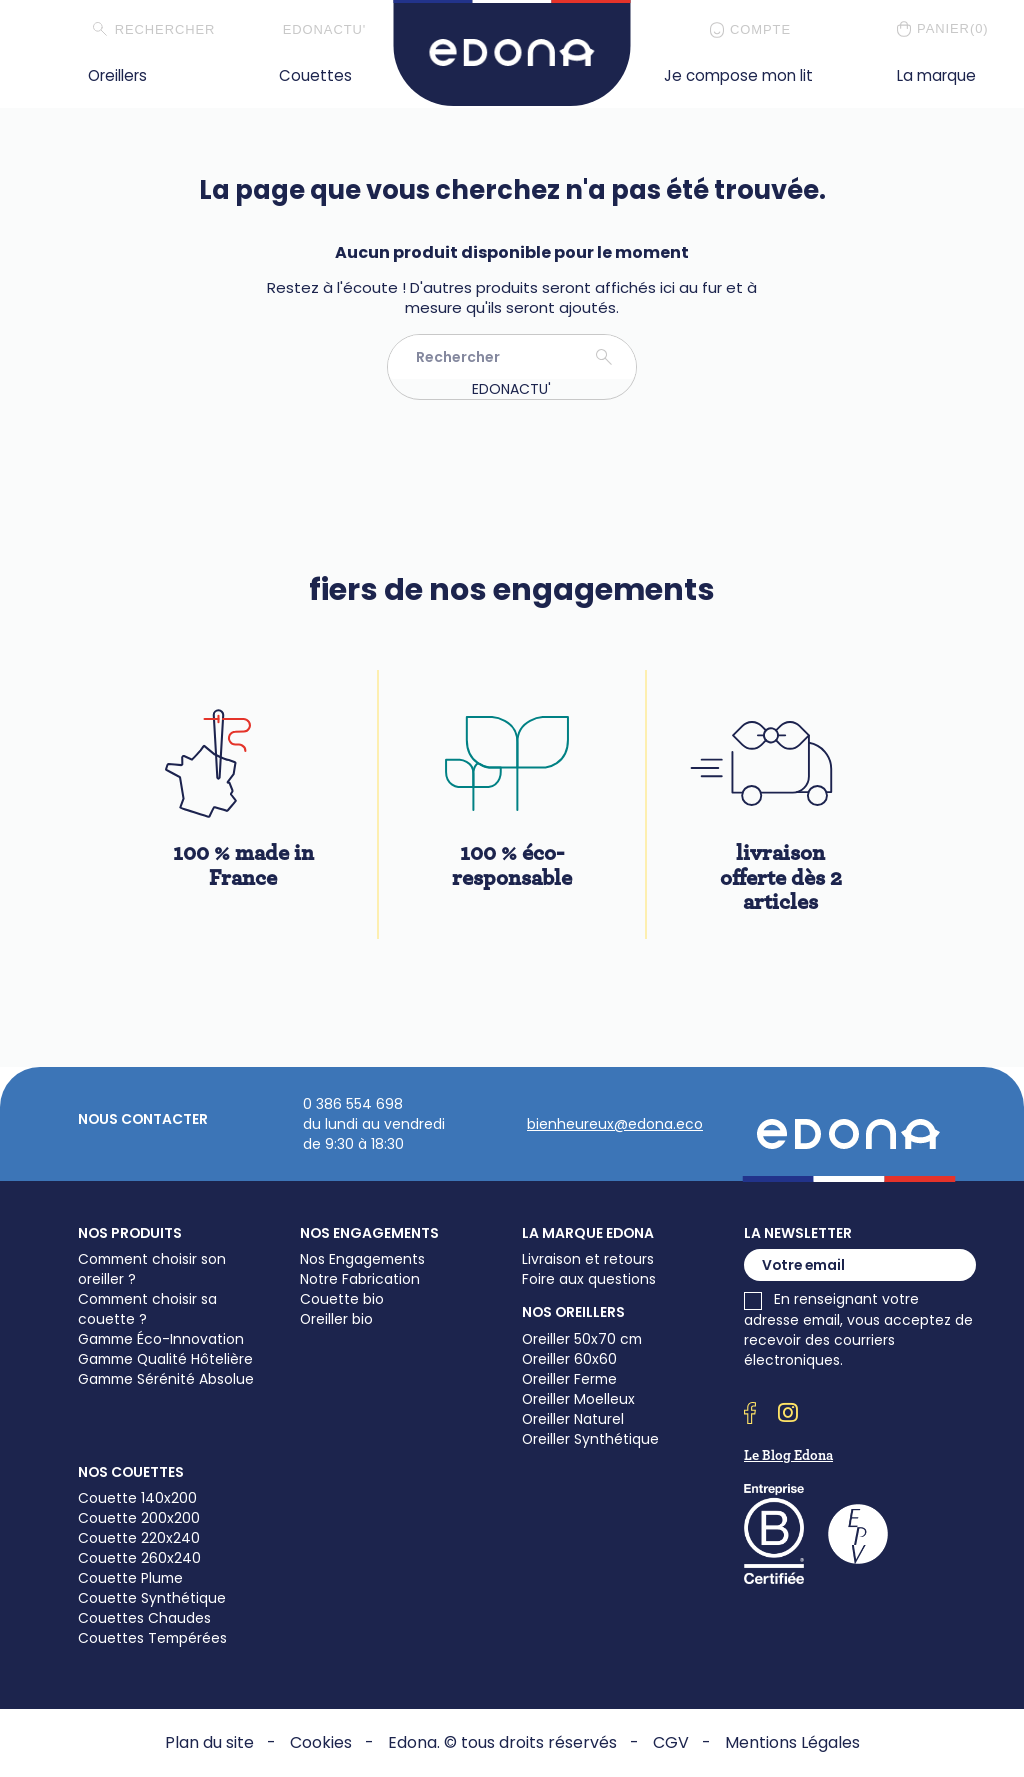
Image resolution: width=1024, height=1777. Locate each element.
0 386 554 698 (353, 1104)
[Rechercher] (185, 30)
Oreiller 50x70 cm (582, 1339)
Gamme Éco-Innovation (161, 1339)
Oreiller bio (336, 1319)
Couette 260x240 (139, 1558)
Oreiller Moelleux (578, 1399)
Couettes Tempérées (152, 1638)
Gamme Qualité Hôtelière (165, 1359)
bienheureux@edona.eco (615, 1124)
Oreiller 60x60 (569, 1359)
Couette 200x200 (139, 1518)
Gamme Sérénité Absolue (166, 1379)
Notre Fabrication (360, 1279)
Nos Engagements (362, 1259)
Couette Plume (130, 1578)
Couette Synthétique (152, 1598)
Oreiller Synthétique (590, 1439)
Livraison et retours (588, 1259)
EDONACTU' (325, 29)
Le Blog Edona (788, 1456)
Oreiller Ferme (569, 1379)
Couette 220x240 (139, 1538)
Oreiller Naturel (573, 1419)
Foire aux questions (589, 1279)
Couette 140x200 (137, 1498)
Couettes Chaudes (144, 1618)
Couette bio (342, 1299)
